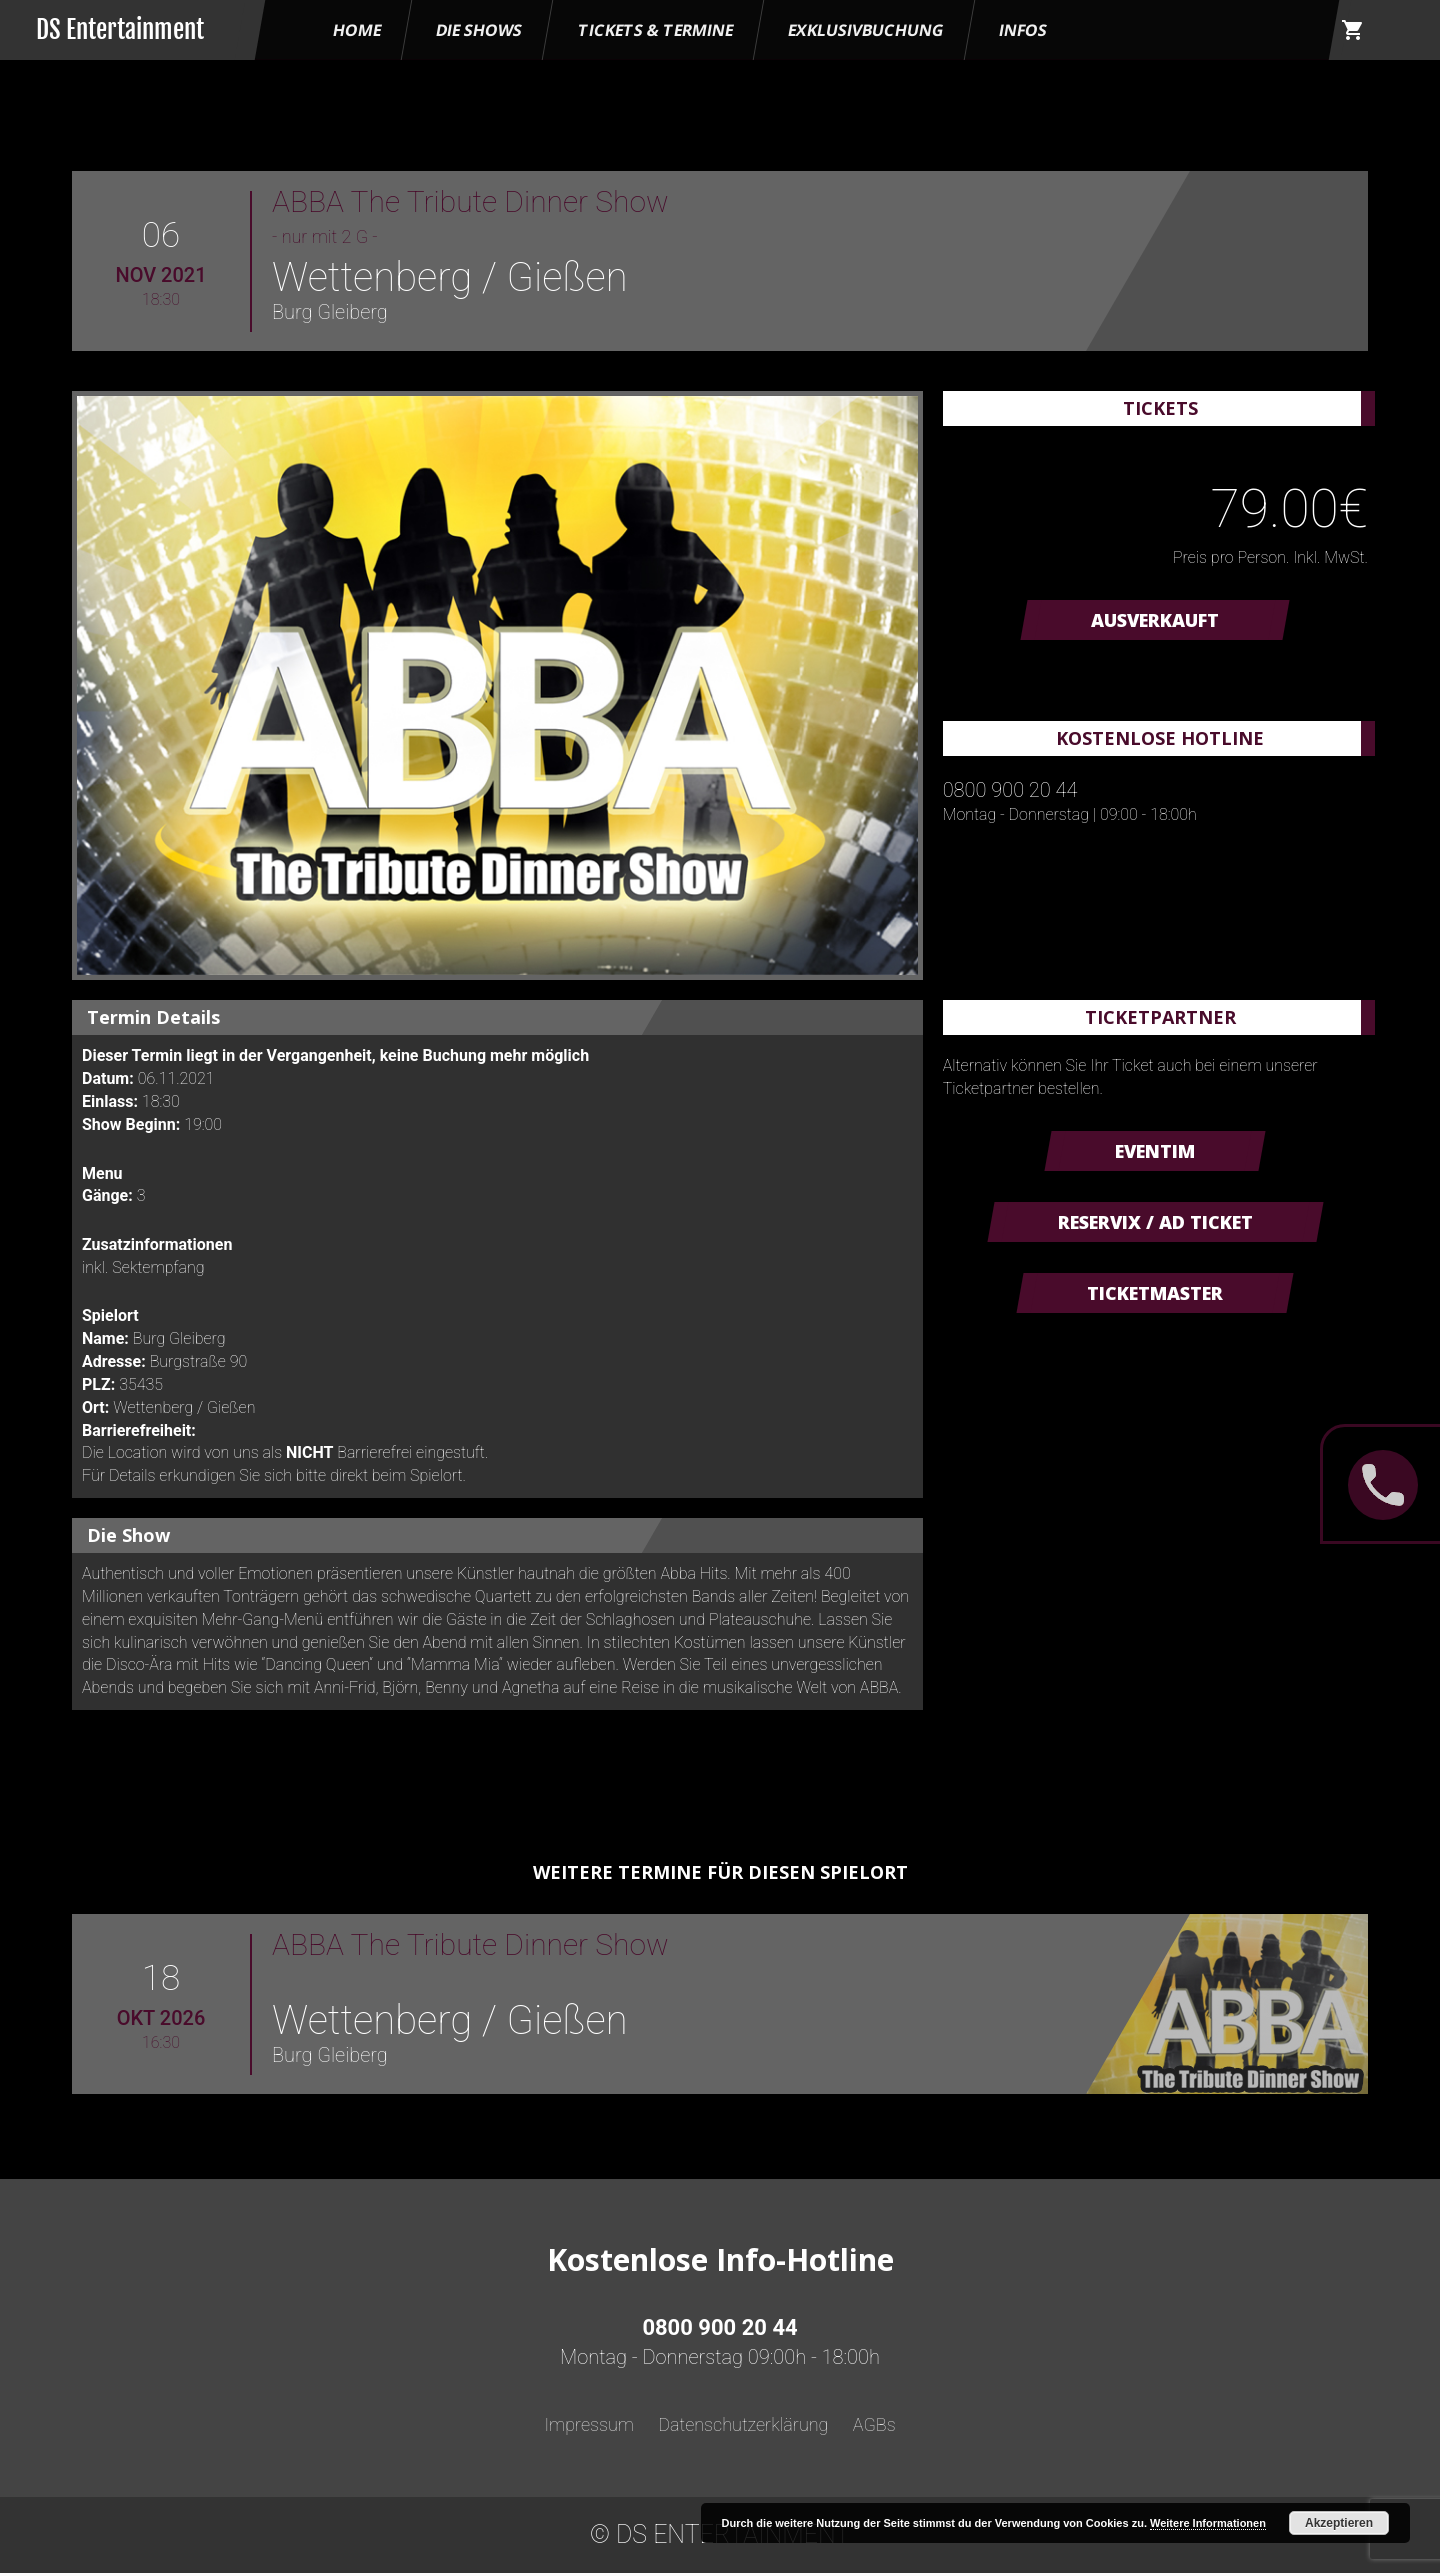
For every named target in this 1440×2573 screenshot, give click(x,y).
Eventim (1155, 1151)
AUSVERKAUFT (1155, 620)
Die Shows (479, 30)
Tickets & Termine (655, 30)
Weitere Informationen (1208, 2523)
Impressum (589, 2424)
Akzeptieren (1339, 2523)
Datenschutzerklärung (743, 2424)
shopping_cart (1353, 30)
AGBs (874, 2424)
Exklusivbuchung (866, 30)
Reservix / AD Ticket (1155, 1222)
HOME (357, 30)
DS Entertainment (120, 29)
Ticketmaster (1155, 1293)
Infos (1023, 30)
